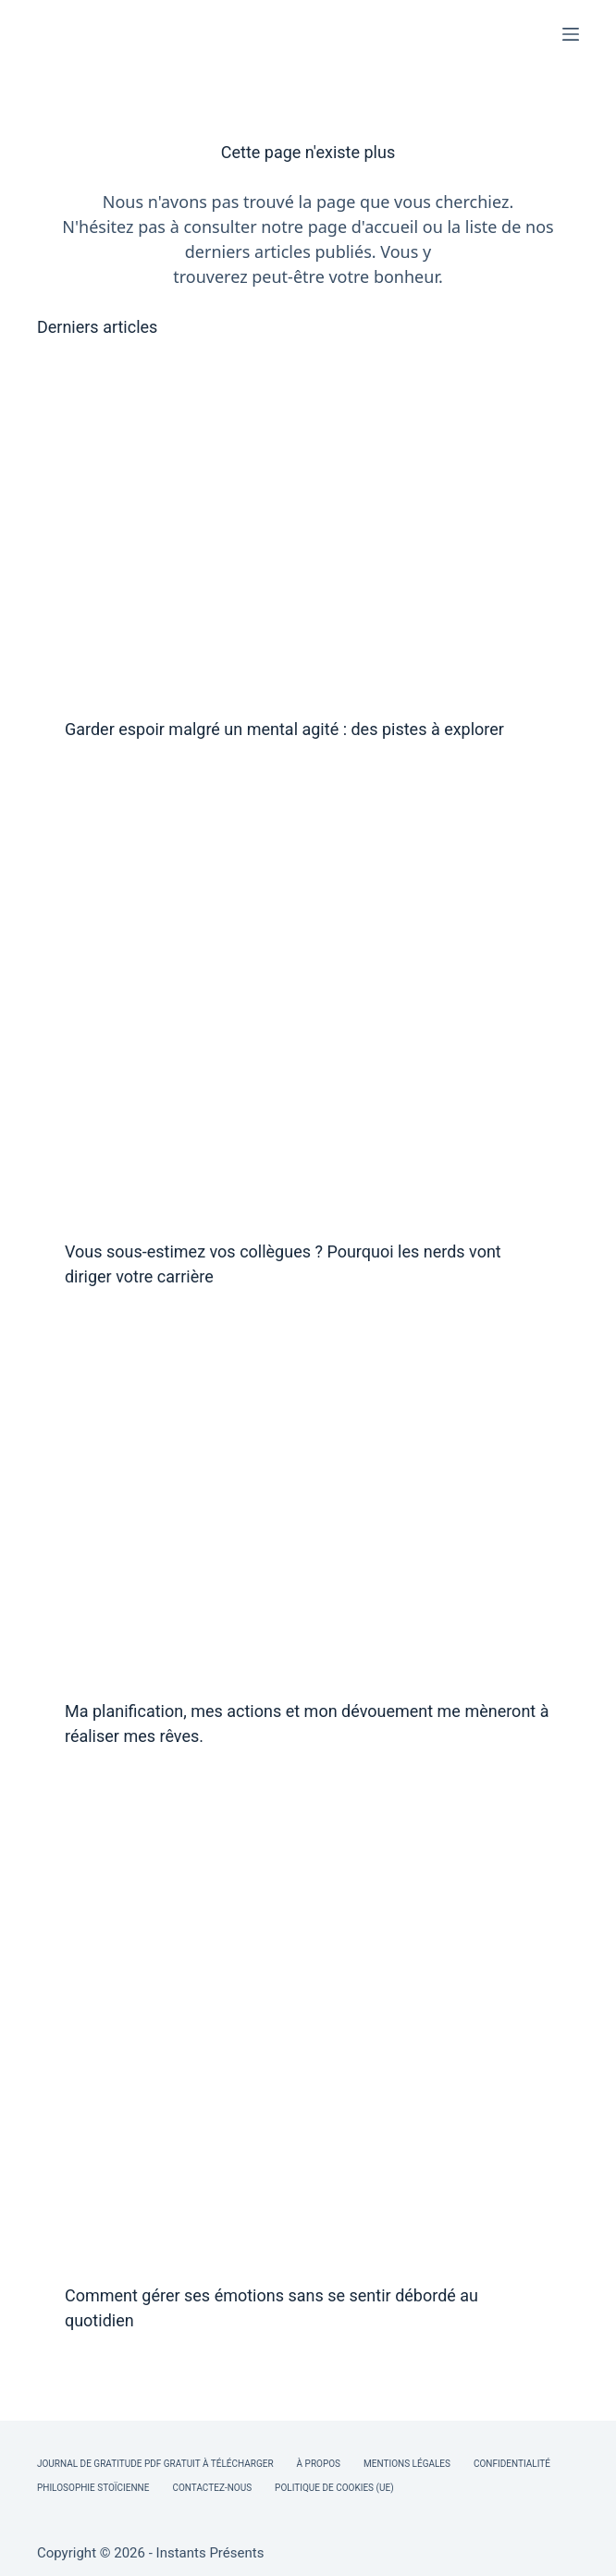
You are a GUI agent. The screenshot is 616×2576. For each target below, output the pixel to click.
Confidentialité (512, 2464)
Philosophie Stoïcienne (93, 2488)
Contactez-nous (212, 2488)
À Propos (318, 2464)
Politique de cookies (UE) (334, 2488)
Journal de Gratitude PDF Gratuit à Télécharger (155, 2464)
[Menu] (570, 34)
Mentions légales (406, 2464)
